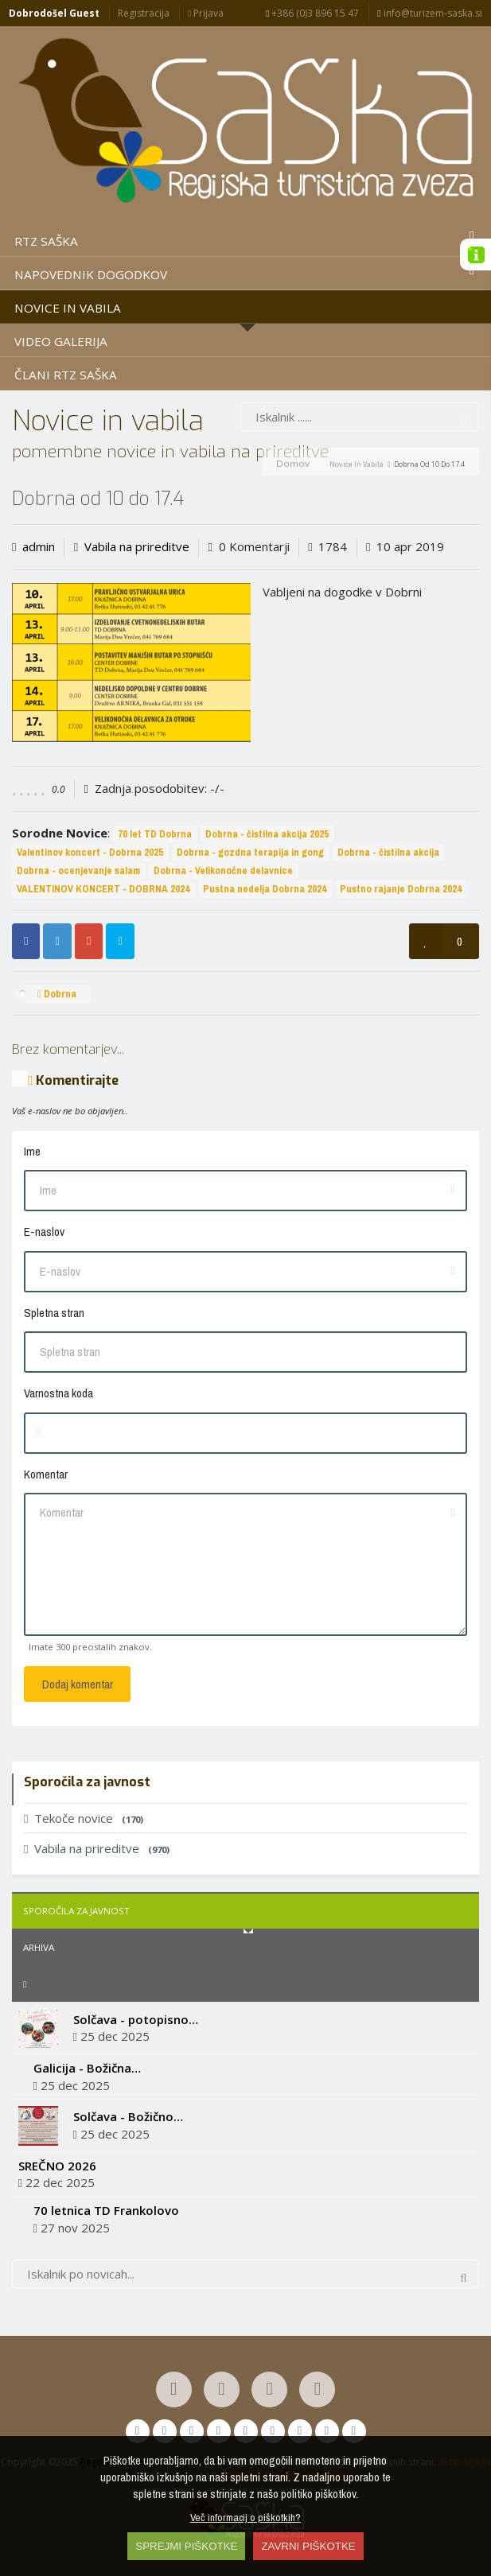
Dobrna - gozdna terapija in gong (250, 852)
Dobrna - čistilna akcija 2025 (267, 834)
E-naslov (44, 1231)
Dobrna (56, 993)
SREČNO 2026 (57, 2166)
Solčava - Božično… (128, 2116)
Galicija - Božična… (87, 2068)
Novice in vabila (356, 464)
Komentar (46, 1474)
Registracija (144, 13)
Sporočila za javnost (76, 1911)
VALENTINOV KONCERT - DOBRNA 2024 (103, 889)
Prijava (206, 13)
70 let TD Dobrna (155, 834)
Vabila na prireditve (136, 546)
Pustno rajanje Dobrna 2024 (401, 889)
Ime (32, 1151)
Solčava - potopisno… (135, 2019)
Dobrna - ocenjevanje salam (78, 870)
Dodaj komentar (77, 1684)
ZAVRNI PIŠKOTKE (308, 2546)
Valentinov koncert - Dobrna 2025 (90, 852)
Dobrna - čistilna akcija (388, 852)
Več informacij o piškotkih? (245, 2517)
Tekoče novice (83, 1818)
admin (38, 546)
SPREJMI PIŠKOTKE (186, 2546)
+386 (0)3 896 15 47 (312, 13)
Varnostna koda (58, 1393)
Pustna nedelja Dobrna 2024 (264, 889)
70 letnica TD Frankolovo (106, 2210)
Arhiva (38, 1947)
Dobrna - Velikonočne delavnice (223, 870)
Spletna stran (54, 1312)
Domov (293, 463)
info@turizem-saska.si (429, 13)
